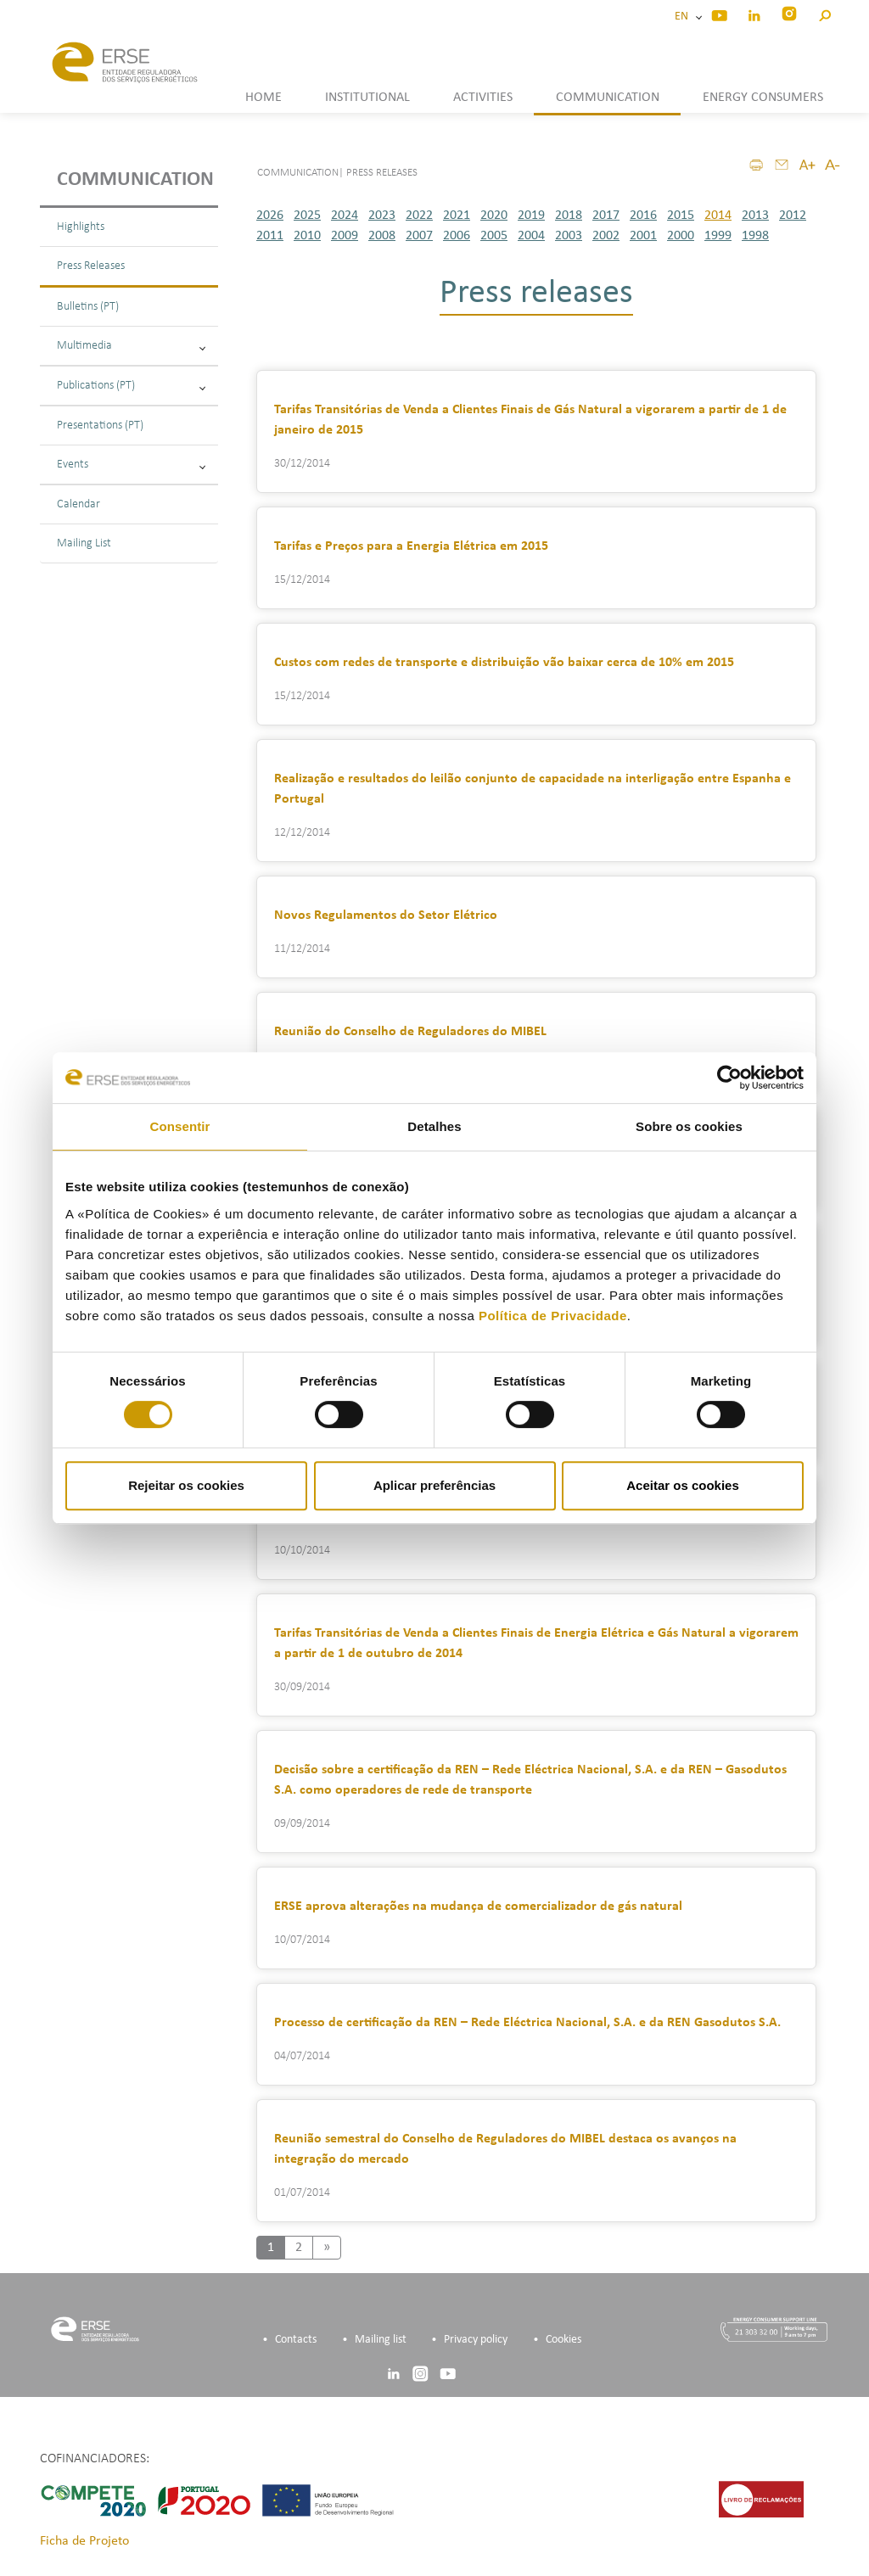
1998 (755, 236)
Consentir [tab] (180, 1126)
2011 (269, 236)
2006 (456, 236)
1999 (718, 236)
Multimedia (131, 345)
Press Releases (91, 266)
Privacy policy (475, 2339)
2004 (531, 236)
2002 (606, 236)
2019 (531, 215)
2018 (568, 215)
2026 (269, 215)
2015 (680, 215)
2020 (493, 215)
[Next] (326, 2248)
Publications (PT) (131, 385)
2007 (419, 236)
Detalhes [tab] (434, 1126)
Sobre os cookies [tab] (689, 1126)
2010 (307, 236)
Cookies (563, 2339)
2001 (643, 236)
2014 (718, 215)
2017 (606, 215)
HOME (263, 97)
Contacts (296, 2339)
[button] (824, 13)
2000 (680, 236)
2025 (307, 215)
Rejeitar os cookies (186, 1485)
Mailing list (380, 2339)
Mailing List (84, 543)
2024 (344, 215)
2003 (568, 236)
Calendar (78, 504)
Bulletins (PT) (88, 306)
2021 (456, 215)
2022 (419, 215)
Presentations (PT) (100, 425)
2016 (643, 215)
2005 (493, 236)
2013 (755, 215)
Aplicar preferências (434, 1485)
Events (131, 464)
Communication (135, 180)
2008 (381, 236)
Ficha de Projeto (84, 2541)
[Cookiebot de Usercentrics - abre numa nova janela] (729, 1077)
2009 (344, 236)
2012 (792, 215)
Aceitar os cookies (682, 1485)
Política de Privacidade (553, 1315)
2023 (381, 215)
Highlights (80, 227)
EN (684, 16)
